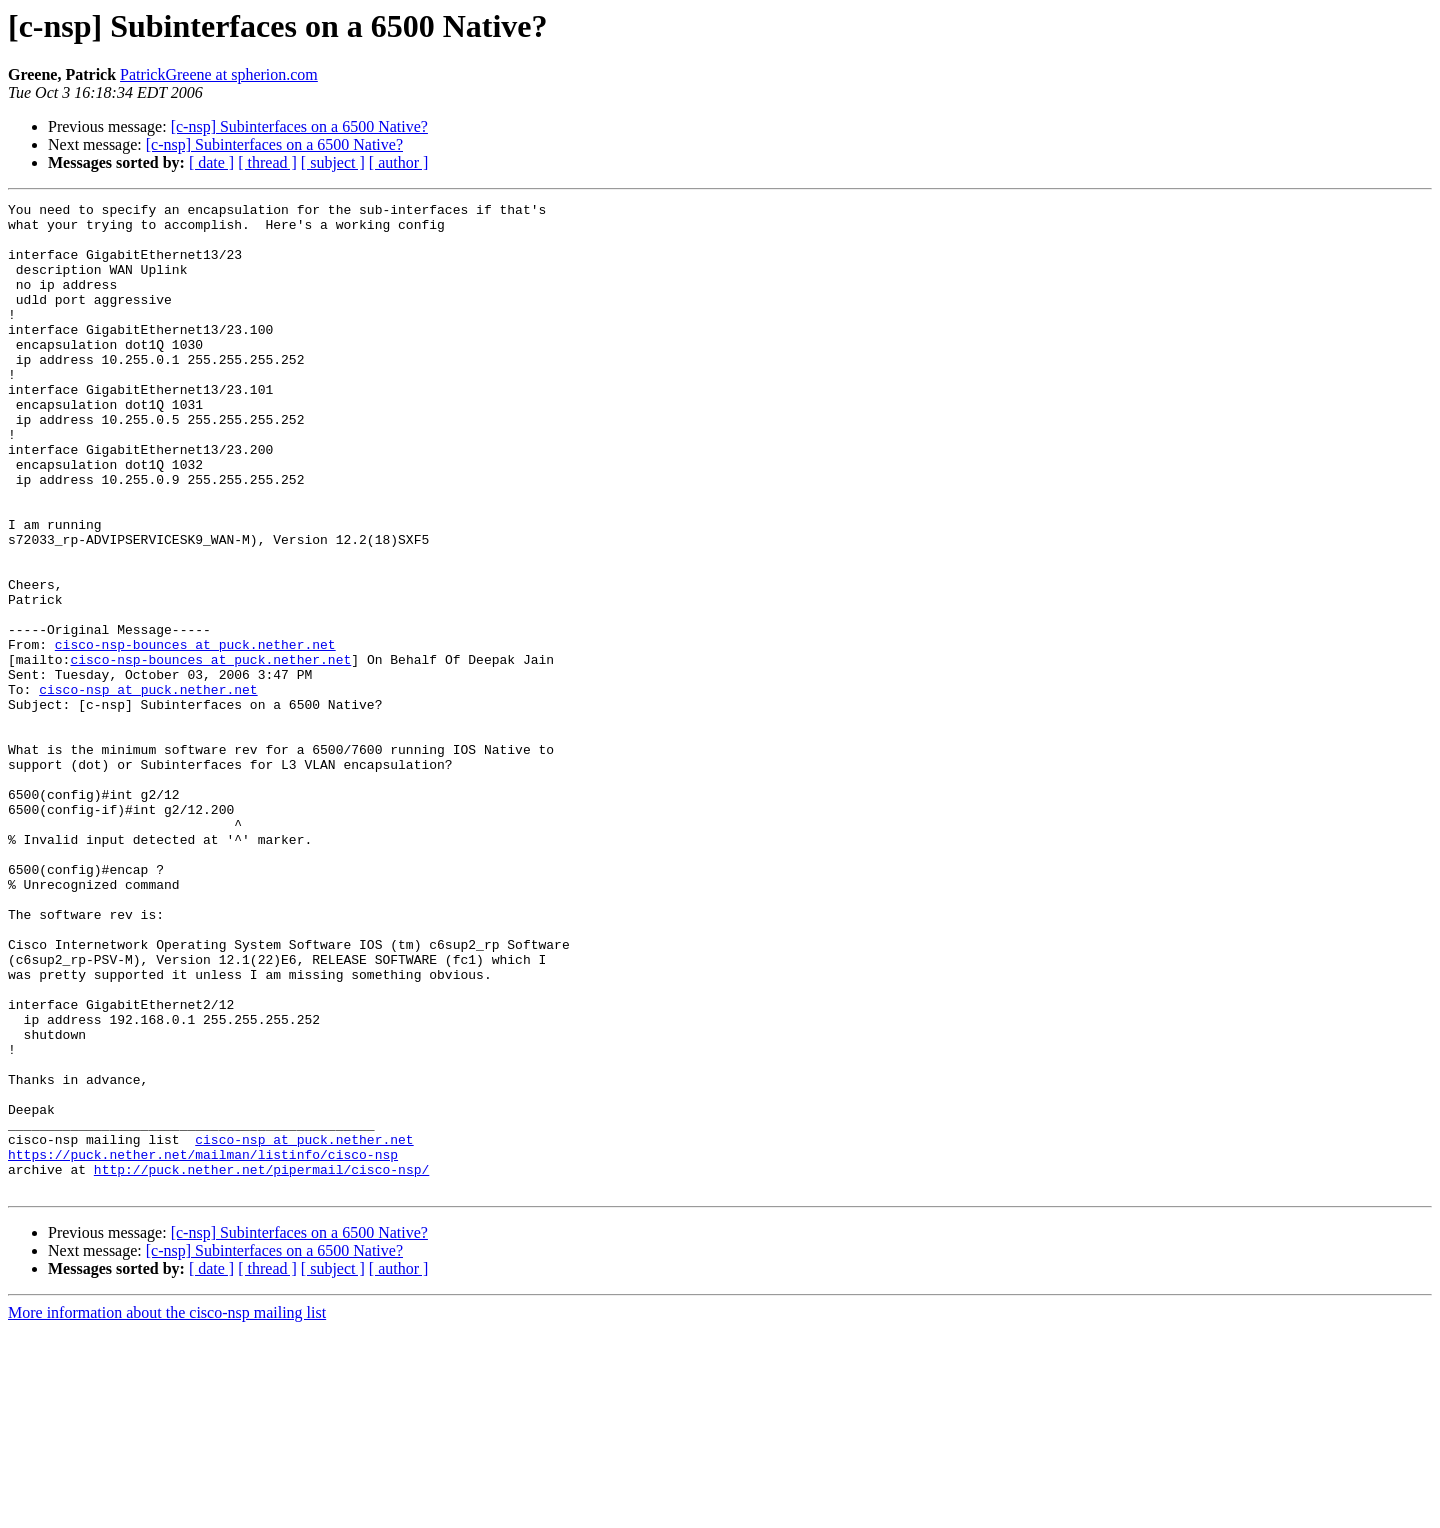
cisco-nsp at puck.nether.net (148, 788)
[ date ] (211, 162)
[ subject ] (333, 162)
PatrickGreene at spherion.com (219, 74)
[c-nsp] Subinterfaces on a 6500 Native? (299, 126)
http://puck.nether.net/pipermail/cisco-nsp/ (261, 1364)
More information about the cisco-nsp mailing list (167, 1510)
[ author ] (399, 162)
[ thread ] (267, 162)
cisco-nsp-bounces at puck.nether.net (195, 734)
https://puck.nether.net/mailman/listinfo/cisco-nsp (203, 1346)
